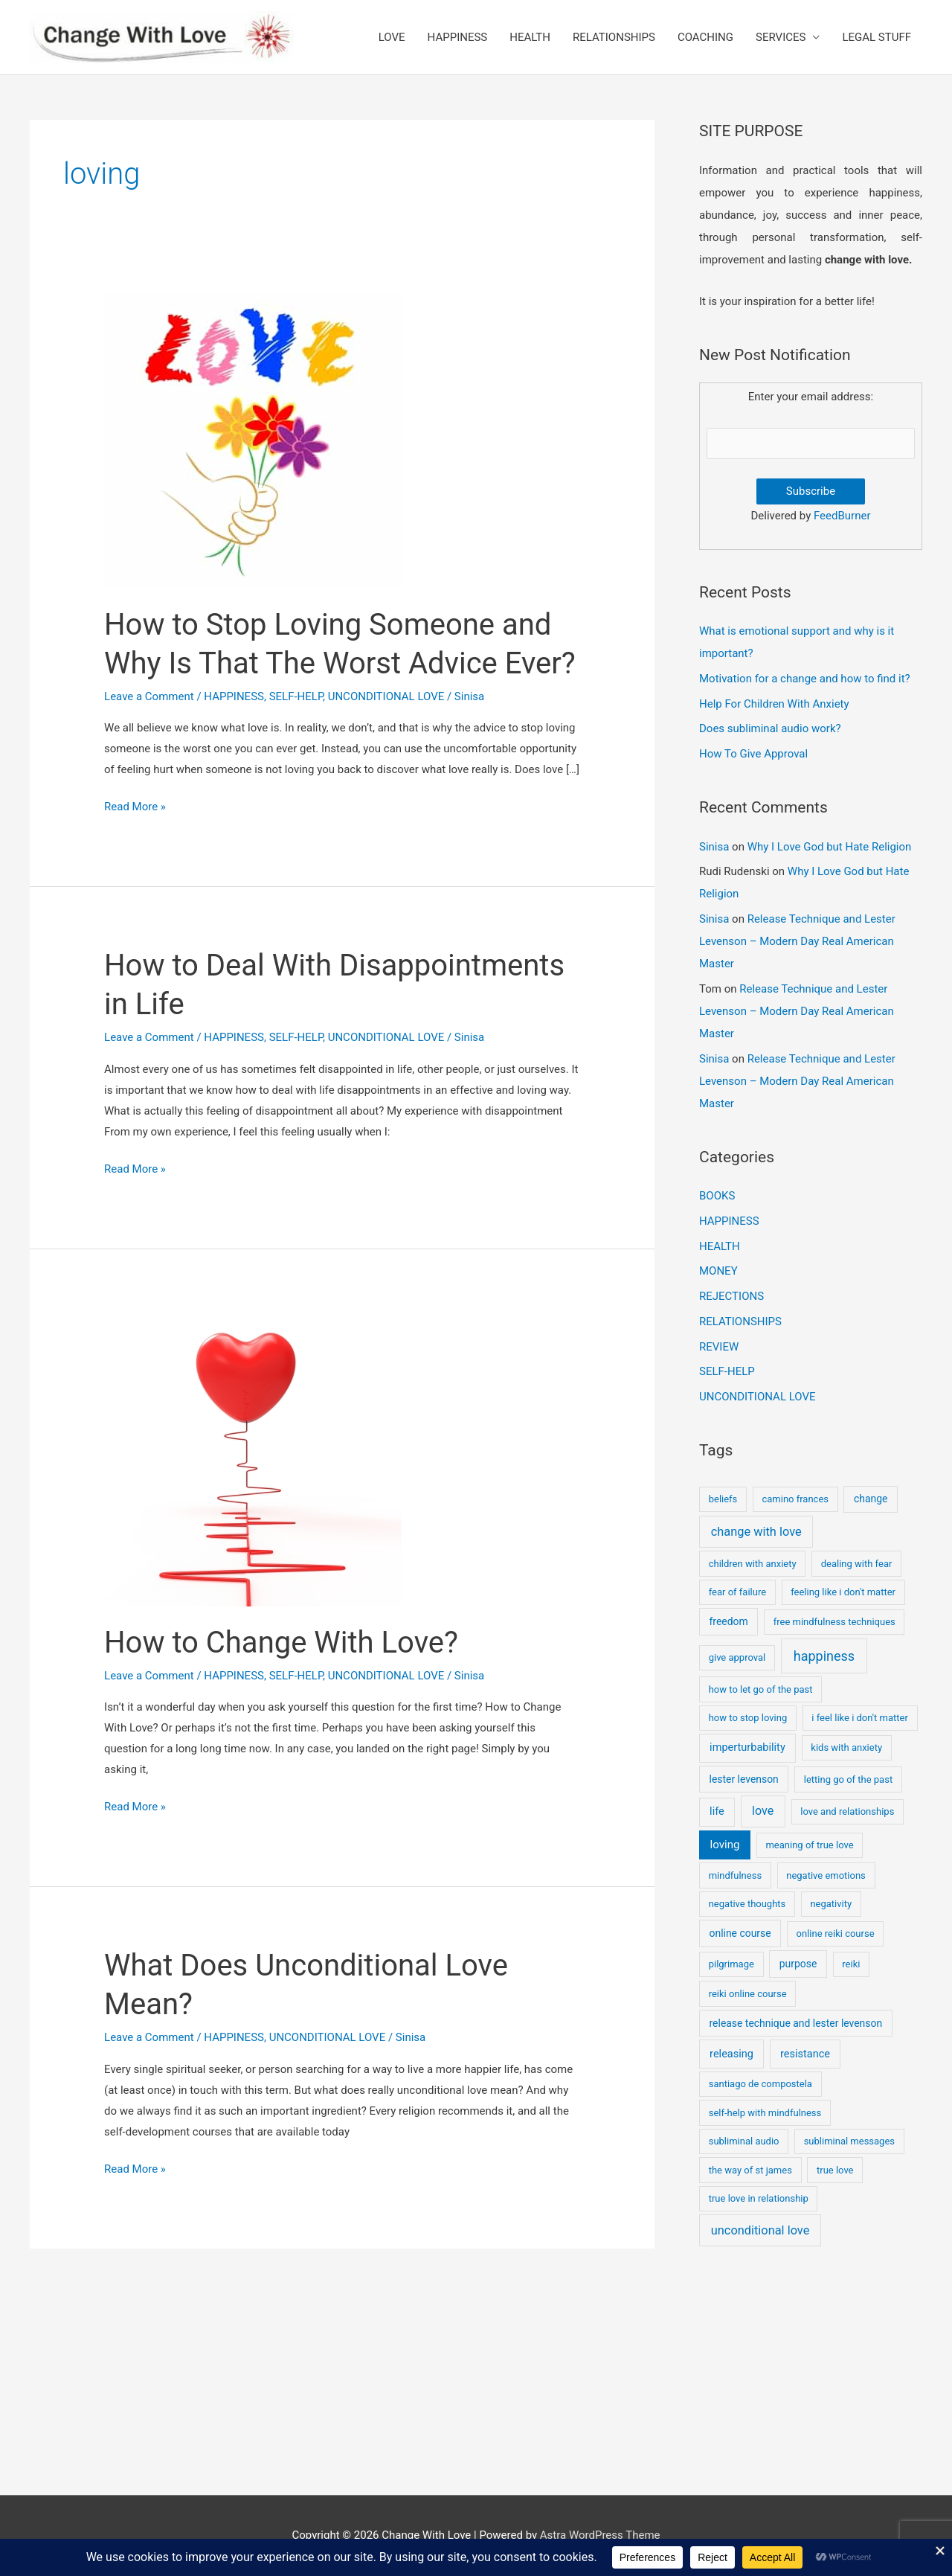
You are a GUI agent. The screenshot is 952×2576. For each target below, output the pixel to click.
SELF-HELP (296, 696)
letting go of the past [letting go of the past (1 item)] (848, 1779)
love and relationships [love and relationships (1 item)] (847, 1811)
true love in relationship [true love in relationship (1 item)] (758, 2198)
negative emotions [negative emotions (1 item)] (826, 1875)
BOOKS (717, 1195)
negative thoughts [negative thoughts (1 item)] (747, 1903)
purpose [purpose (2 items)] (798, 1964)
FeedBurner (842, 515)
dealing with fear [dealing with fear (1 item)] (856, 1563)
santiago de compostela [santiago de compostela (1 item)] (760, 2083)
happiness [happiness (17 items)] (824, 1656)
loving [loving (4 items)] (725, 1844)
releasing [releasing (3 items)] (731, 2053)
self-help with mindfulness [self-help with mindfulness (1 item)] (765, 2112)
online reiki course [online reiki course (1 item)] (836, 1933)
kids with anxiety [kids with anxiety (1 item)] (846, 1747)
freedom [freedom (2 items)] (729, 1621)
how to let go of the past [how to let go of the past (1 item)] (761, 1689)
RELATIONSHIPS (614, 37)
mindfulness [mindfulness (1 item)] (735, 1875)
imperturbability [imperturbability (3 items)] (747, 1747)
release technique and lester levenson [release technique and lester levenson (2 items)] (796, 2023)
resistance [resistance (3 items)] (805, 2053)
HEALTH (529, 37)
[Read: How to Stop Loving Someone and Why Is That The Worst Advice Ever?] (253, 439)
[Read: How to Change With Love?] (253, 1457)
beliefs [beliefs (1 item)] (723, 1499)
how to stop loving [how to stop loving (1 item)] (748, 1717)
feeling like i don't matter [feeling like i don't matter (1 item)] (843, 1592)
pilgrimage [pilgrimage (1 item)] (731, 1964)
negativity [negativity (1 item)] (831, 1903)
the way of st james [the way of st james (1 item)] (750, 2170)
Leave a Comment (149, 696)
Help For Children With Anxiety (774, 704)
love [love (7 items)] (763, 1811)
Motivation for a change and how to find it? (804, 678)
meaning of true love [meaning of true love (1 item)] (809, 1845)
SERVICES (780, 37)
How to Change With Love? (281, 1642)
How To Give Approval (753, 753)
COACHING (705, 37)
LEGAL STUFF (876, 37)
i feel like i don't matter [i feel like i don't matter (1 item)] (859, 1717)
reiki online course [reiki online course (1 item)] (748, 1993)
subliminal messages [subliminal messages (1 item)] (849, 2141)
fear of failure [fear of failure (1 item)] (737, 1592)
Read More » (135, 807)
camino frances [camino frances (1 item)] (795, 1499)
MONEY (718, 1271)
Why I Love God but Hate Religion (829, 846)
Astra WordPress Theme (600, 2535)
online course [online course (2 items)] (740, 1933)
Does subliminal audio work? (770, 728)
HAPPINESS (458, 37)
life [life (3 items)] (717, 1811)
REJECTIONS (731, 1296)
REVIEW (719, 1346)
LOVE (392, 37)
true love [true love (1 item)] (835, 2170)
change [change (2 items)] (870, 1499)
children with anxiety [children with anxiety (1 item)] (753, 1563)
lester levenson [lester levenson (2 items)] (744, 1779)
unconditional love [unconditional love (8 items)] (760, 2230)
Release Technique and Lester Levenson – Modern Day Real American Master (797, 941)
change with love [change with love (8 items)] (756, 1532)
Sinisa (714, 846)
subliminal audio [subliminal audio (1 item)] (744, 2141)
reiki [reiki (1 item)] (851, 1964)
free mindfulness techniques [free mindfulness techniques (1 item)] (834, 1621)
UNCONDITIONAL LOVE (386, 696)
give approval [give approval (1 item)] (737, 1657)
